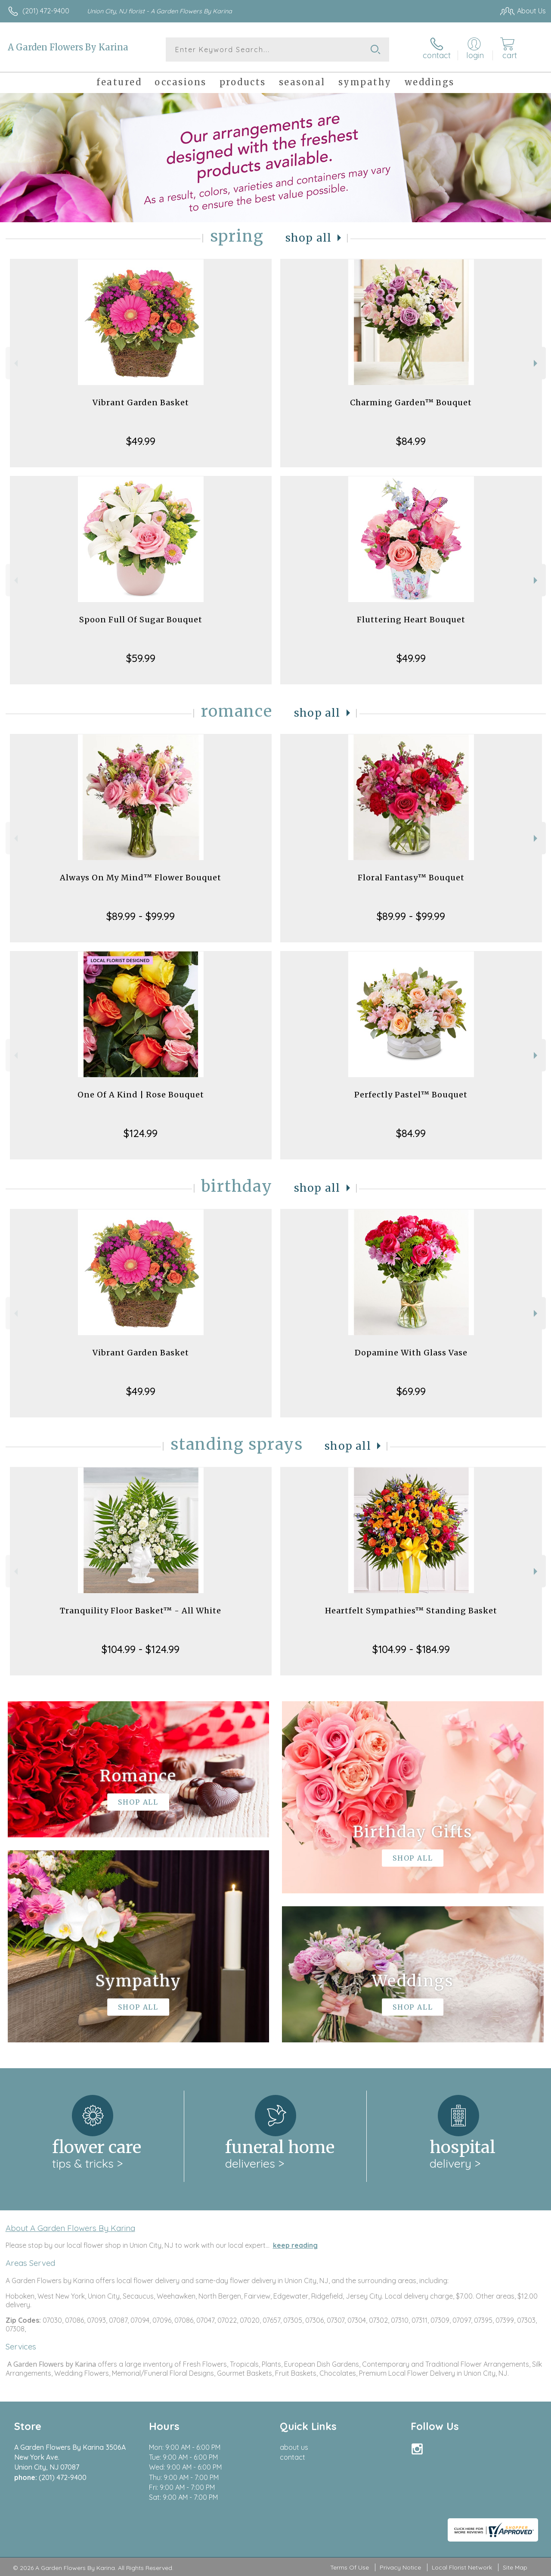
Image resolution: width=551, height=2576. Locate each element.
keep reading (295, 2245)
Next (536, 363)
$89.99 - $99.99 (140, 916)
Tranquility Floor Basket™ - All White (140, 1611)
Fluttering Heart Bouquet (411, 620)
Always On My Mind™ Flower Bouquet (140, 877)
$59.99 (140, 658)
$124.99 (141, 1133)
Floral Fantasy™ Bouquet (411, 877)
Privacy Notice (400, 2567)
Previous (15, 363)
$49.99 (140, 441)
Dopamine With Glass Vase (411, 1353)
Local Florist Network (462, 2567)
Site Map (515, 2567)
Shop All (308, 238)
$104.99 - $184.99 (411, 1649)
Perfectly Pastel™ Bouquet (410, 1095)
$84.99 (411, 441)
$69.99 (411, 1391)
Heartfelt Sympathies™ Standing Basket (411, 1611)
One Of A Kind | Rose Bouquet (140, 1095)
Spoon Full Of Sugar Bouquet (140, 620)
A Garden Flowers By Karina (68, 47)
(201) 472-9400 (45, 10)
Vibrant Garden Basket (141, 402)
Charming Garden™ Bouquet (411, 402)
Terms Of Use (349, 2567)
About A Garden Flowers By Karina (70, 2228)
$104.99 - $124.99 (141, 1649)
